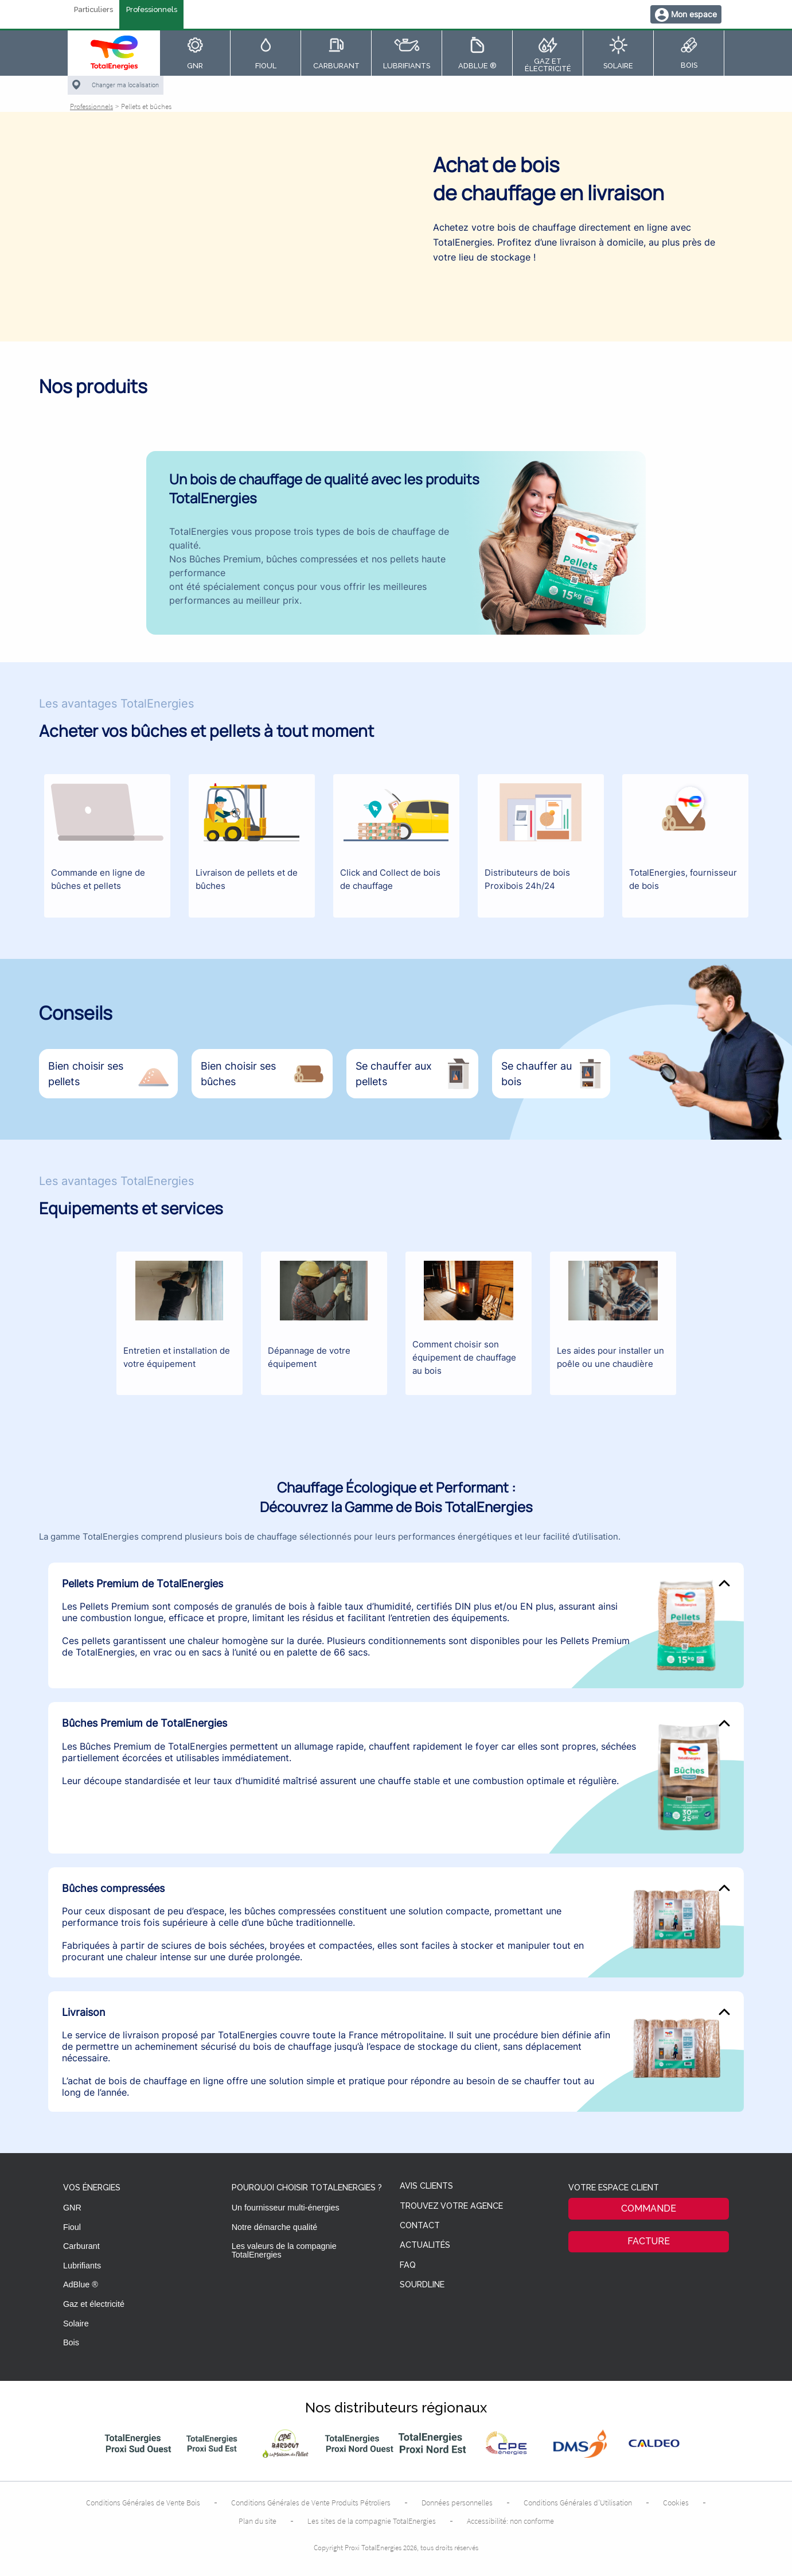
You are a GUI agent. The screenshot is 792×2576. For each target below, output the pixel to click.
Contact (420, 2225)
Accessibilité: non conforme (510, 2521)
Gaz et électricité (93, 2304)
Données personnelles (457, 2502)
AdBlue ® (80, 2284)
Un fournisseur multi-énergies (286, 2207)
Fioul (72, 2227)
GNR (72, 2207)
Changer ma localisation (125, 85)
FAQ (408, 2265)
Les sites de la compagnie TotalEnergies (371, 2521)
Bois (71, 2342)
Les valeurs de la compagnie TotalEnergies (284, 2250)
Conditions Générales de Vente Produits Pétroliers (311, 2502)
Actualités (425, 2245)
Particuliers (93, 10)
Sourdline (422, 2284)
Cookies (676, 2502)
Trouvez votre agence (451, 2206)
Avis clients (426, 2186)
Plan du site (257, 2521)
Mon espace (694, 14)
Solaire (76, 2323)
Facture (648, 2241)
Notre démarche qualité (275, 2227)
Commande (648, 2208)
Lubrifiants (82, 2265)
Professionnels (151, 10)
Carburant (81, 2246)
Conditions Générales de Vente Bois (143, 2502)
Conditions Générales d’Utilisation (578, 2502)
